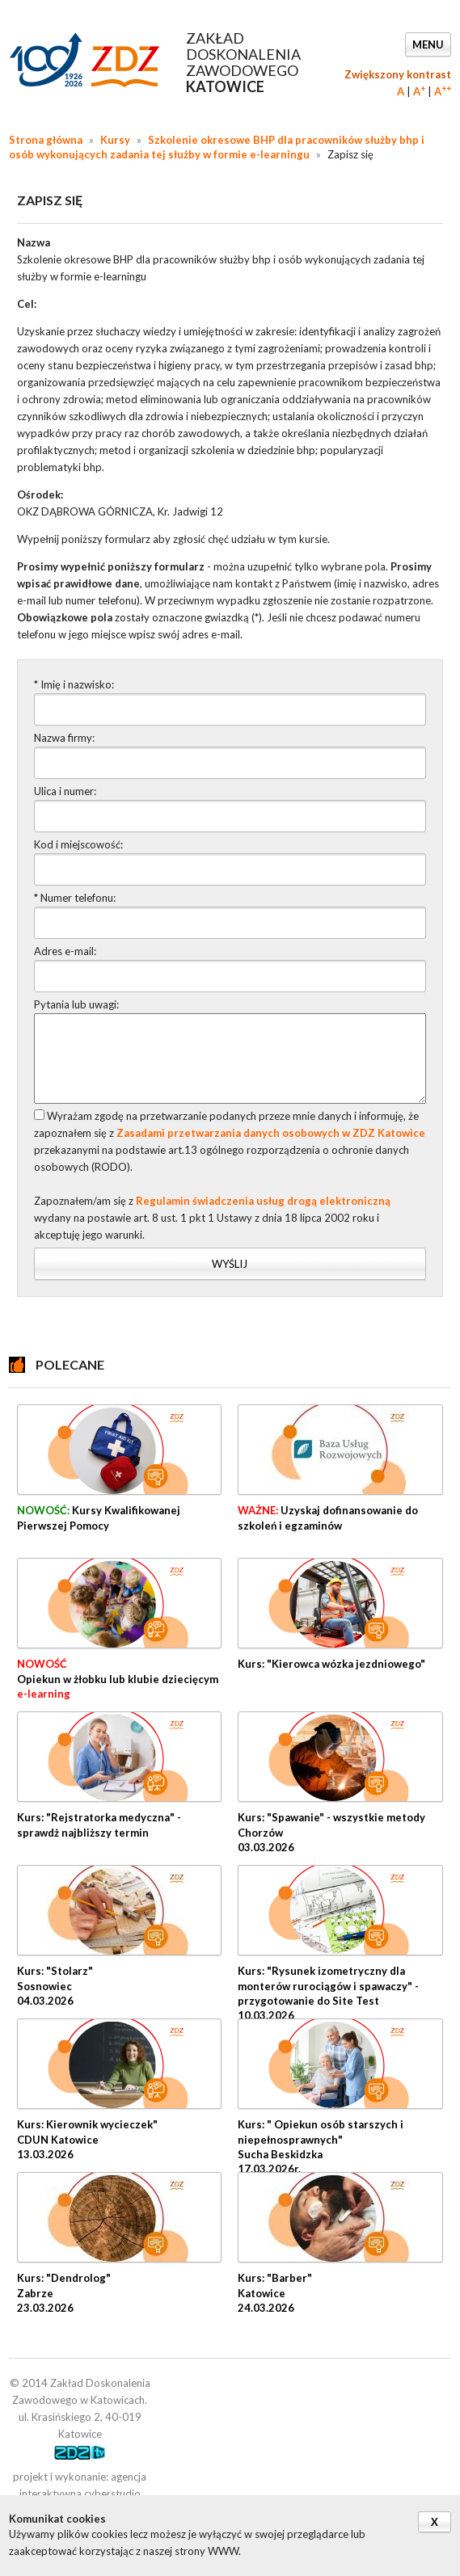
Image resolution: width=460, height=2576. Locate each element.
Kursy (115, 139)
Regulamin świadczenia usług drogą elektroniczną (263, 1200)
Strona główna (45, 139)
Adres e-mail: (65, 951)
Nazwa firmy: (64, 737)
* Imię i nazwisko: (74, 684)
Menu (428, 44)
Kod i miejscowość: (78, 844)
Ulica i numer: (65, 791)
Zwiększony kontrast (397, 74)
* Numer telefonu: (75, 897)
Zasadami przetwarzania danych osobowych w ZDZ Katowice (270, 1132)
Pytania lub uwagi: (76, 1004)
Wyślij (229, 1263)
